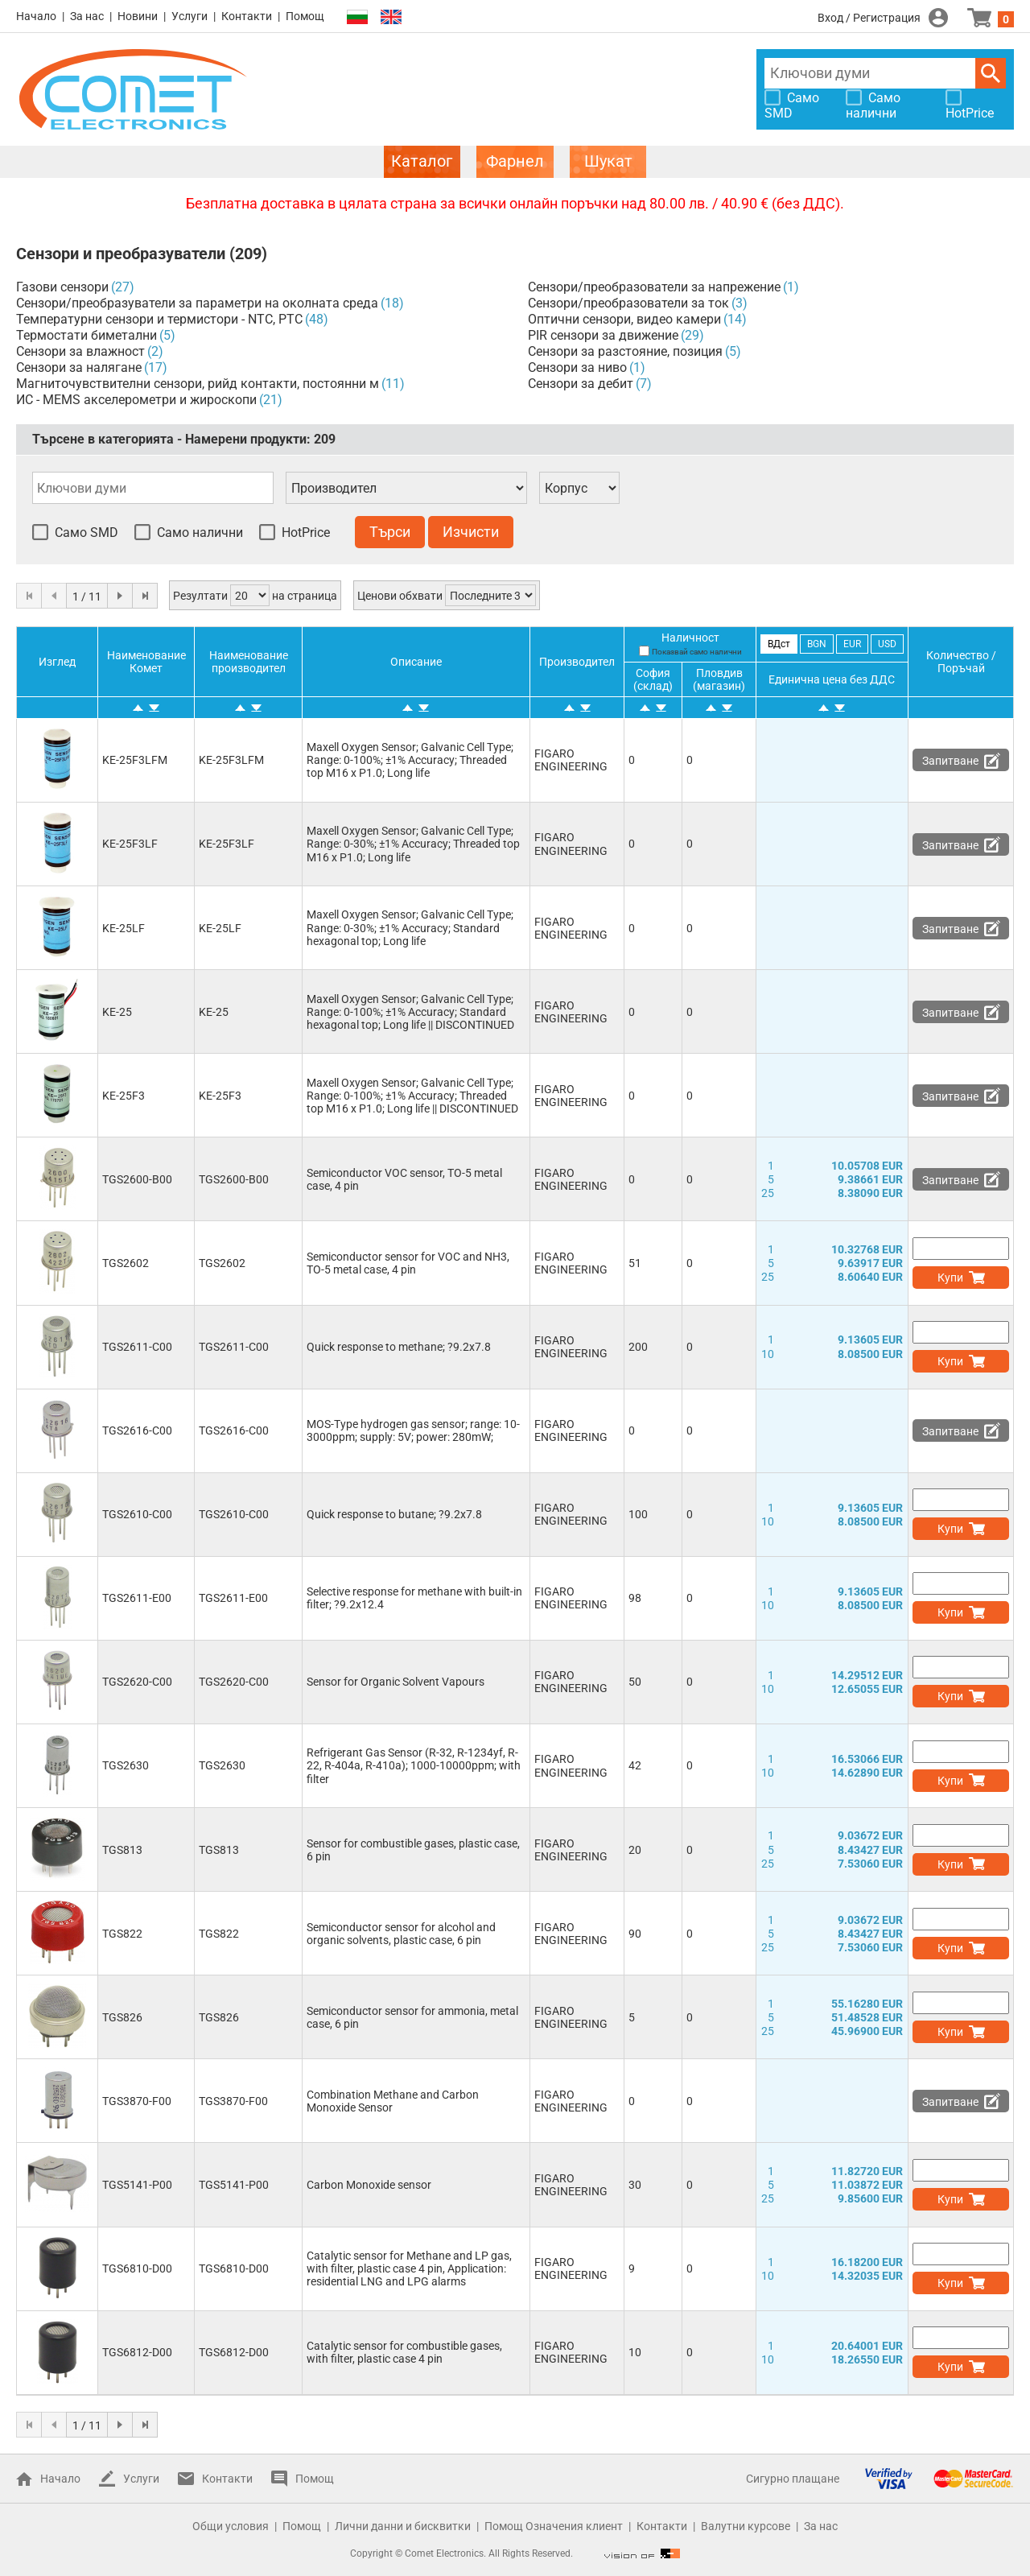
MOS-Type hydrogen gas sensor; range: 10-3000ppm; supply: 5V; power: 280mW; (413, 1430)
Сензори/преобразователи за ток (628, 303)
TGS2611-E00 (136, 1597)
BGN (816, 644)
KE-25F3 (123, 1095)
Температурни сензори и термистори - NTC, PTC (159, 319)
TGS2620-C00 (137, 1681)
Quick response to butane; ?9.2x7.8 (394, 1514)
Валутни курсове (745, 2526)
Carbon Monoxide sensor (369, 2184)
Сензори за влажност (80, 351)
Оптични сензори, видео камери (624, 319)
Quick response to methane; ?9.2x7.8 (399, 1346)
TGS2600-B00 (137, 1179)
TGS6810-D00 (137, 2268)
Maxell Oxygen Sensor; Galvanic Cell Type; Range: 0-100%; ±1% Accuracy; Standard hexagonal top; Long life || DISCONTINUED (410, 1012)
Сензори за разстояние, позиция (625, 351)
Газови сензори (62, 287)
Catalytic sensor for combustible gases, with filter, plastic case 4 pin (404, 2352)
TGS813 (122, 1849)
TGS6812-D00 (137, 2352)
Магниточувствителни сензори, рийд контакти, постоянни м (197, 383)
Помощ (305, 16)
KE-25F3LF (130, 843)
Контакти (246, 16)
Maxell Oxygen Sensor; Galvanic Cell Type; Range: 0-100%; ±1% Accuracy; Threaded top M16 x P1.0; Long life (410, 760)
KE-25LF (123, 928)
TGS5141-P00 (137, 2184)
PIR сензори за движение (603, 335)
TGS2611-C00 (137, 1346)
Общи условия (230, 2526)
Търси (990, 73)
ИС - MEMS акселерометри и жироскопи (136, 399)
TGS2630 (125, 1765)
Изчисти (471, 531)
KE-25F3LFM (134, 759)
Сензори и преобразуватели (120, 253)
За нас (87, 16)
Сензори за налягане (79, 367)
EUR (852, 644)
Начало (36, 16)
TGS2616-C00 (137, 1430)
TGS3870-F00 (136, 2101)
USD (887, 644)
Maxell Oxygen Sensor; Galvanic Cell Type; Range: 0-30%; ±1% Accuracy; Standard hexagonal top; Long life (410, 927)
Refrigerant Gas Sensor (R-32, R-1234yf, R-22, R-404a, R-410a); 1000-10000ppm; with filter (414, 1765)
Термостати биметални (86, 335)
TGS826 (122, 2017)
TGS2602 (125, 1263)
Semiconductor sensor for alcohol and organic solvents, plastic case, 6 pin (401, 1933)
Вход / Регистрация (869, 17)
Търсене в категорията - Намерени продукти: (184, 439)
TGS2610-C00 (137, 1514)
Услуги (189, 16)
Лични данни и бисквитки (403, 2526)
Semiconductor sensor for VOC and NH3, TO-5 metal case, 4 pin (408, 1263)
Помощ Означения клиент (553, 2526)
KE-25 (117, 1011)
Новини (137, 16)
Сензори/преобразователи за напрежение (654, 287)
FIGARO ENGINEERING (571, 760)
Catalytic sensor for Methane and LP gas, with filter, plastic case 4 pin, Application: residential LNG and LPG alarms (409, 2268)
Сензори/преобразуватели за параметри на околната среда (197, 303)
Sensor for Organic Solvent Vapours (395, 1681)
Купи (950, 1277)
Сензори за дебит (580, 383)
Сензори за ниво (577, 367)
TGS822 (122, 1933)
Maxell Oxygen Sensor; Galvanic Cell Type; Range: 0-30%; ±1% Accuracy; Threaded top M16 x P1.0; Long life (413, 843)
